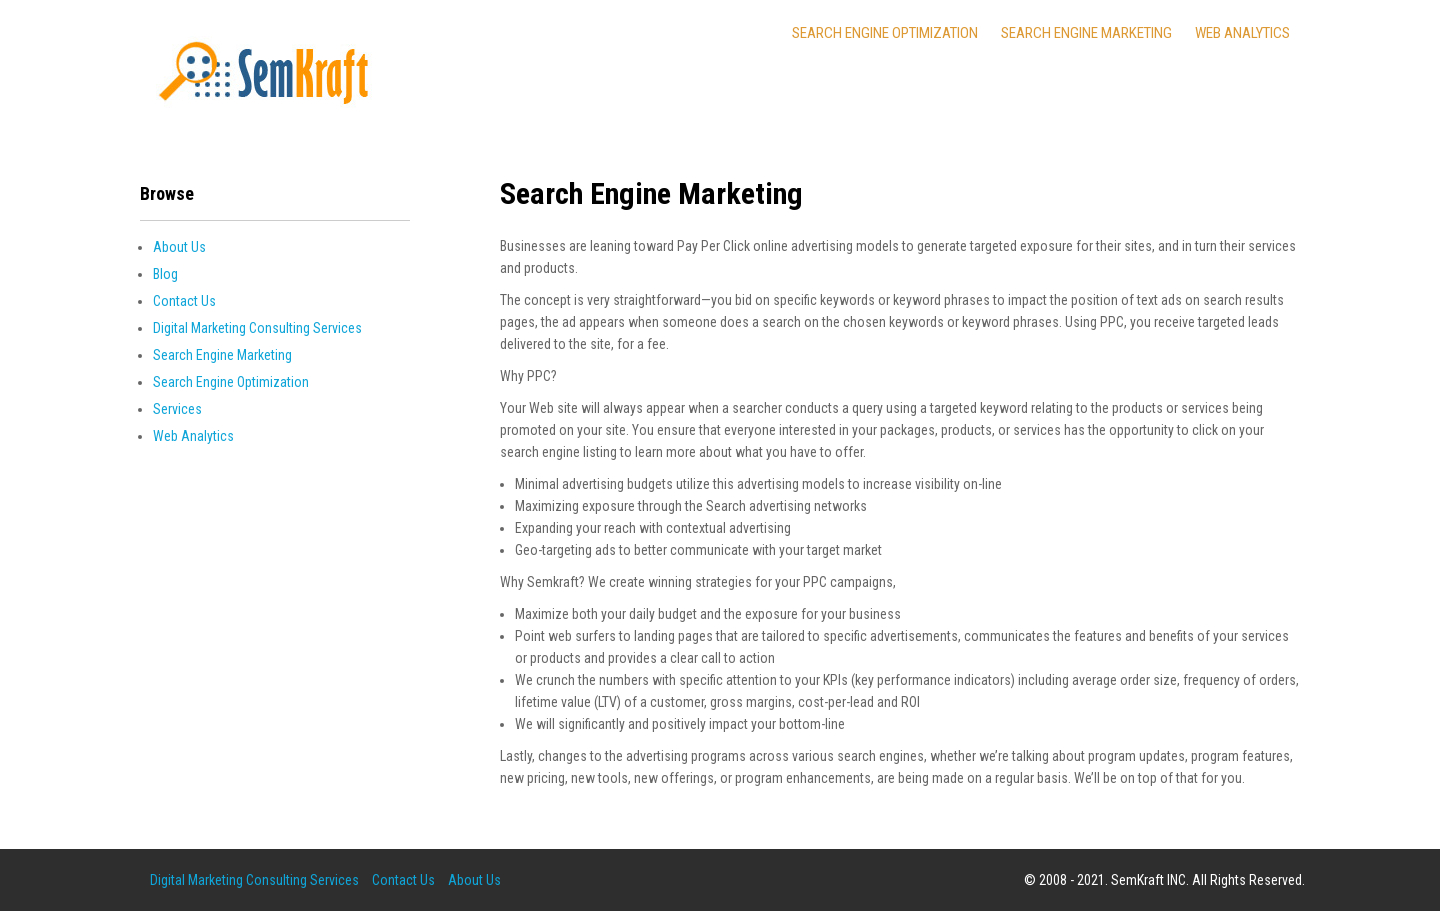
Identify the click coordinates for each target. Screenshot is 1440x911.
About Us (179, 247)
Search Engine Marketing (1086, 33)
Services (177, 409)
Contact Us (184, 301)
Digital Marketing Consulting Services (257, 328)
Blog (165, 274)
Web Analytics (1242, 33)
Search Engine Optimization (885, 33)
